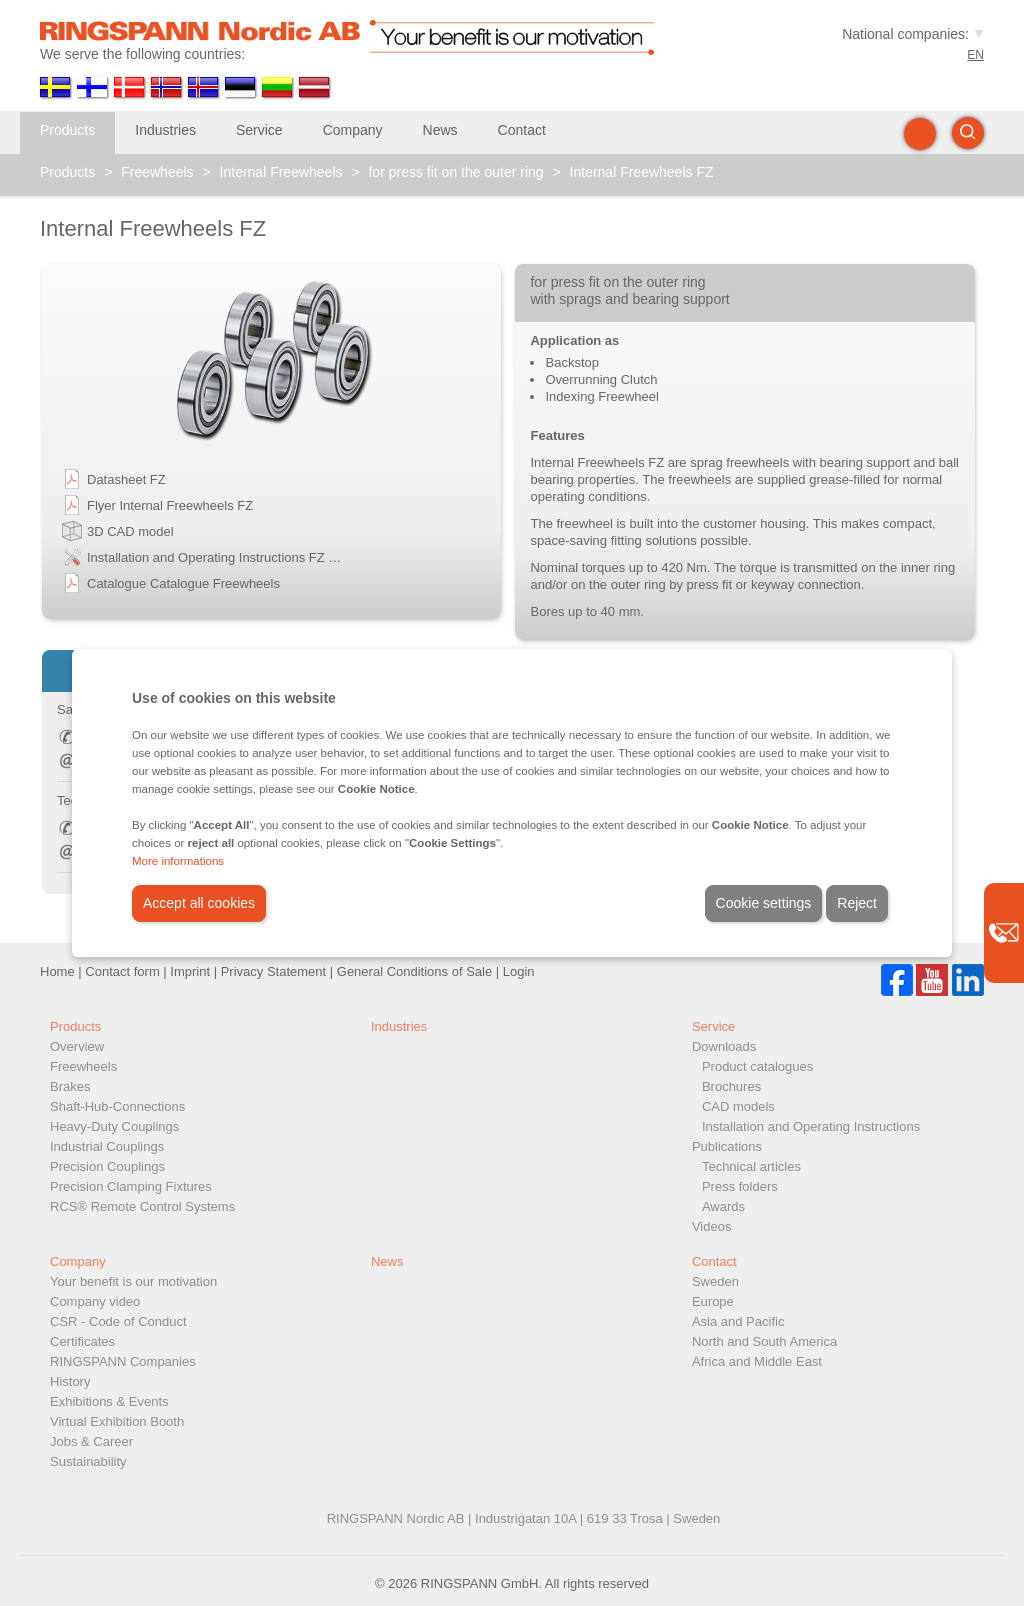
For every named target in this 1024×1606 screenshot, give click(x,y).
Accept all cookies (199, 903)
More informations (178, 861)
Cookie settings (764, 903)
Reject (857, 903)
